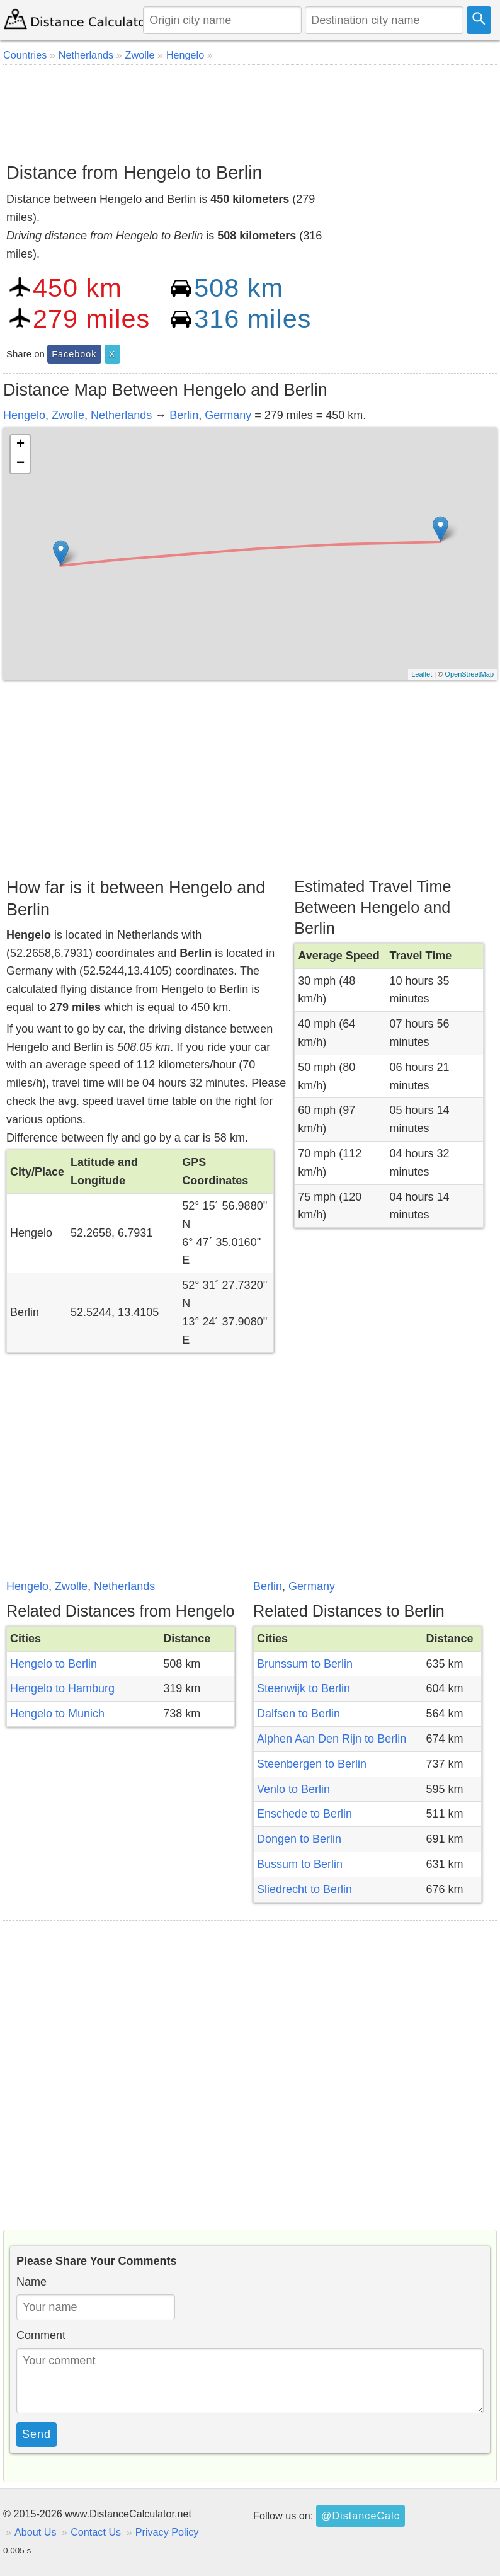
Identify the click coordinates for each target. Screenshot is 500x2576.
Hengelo (24, 415)
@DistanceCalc (360, 2515)
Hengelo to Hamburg (62, 1688)
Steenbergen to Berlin (311, 1764)
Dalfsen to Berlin (298, 1713)
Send (36, 2434)
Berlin (183, 415)
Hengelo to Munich (57, 1713)
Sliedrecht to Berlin (304, 1889)
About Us (35, 2532)
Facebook (74, 354)
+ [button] (20, 444)
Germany (228, 415)
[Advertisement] (250, 109)
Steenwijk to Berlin (303, 1688)
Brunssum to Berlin (305, 1663)
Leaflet (421, 674)
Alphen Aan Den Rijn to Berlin (331, 1738)
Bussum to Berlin (300, 1864)
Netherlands (121, 415)
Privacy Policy (167, 2532)
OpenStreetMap (469, 674)
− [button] (20, 463)
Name (31, 2281)
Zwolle (68, 415)
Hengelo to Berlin (53, 1663)
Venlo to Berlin (293, 1789)
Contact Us (96, 2532)
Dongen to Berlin (299, 1839)
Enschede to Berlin (304, 1813)
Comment (40, 2335)
